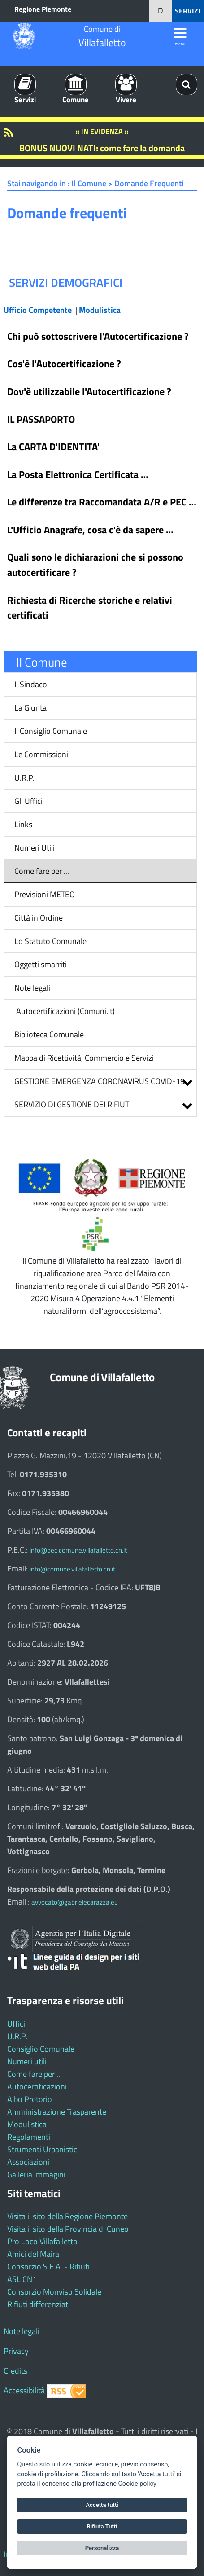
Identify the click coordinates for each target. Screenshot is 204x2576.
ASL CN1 (22, 2279)
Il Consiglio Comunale (50, 731)
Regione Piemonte (42, 9)
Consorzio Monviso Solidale (54, 2292)
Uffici (16, 2024)
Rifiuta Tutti (102, 2526)
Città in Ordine (38, 918)
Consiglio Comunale (40, 2049)
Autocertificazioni (37, 2086)
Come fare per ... (41, 871)
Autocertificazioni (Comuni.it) (64, 1011)
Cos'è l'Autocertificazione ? (64, 363)
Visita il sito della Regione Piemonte (67, 2216)
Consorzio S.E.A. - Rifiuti (48, 2266)
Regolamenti (28, 2137)
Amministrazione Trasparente (56, 2112)
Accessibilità (24, 2390)
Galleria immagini (36, 2174)
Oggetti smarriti (40, 964)
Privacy (16, 2351)
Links (23, 824)
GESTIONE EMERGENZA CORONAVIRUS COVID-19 (99, 1081)
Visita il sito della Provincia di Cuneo (68, 2229)
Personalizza (102, 2548)
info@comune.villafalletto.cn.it (72, 1569)
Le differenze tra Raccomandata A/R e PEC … (101, 502)
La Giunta (30, 708)
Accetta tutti (102, 2504)
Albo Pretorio (29, 2099)
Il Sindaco (30, 684)
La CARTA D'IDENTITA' (53, 446)
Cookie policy (137, 2484)
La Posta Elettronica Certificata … (77, 474)
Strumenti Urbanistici (43, 2149)
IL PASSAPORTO (41, 419)
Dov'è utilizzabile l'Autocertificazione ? (89, 391)
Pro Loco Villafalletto (42, 2241)
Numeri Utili (34, 848)
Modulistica (27, 2124)
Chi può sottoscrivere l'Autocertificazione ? (98, 336)
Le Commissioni (41, 754)
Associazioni (28, 2162)
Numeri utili (27, 2061)
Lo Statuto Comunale (50, 941)
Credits (15, 2371)
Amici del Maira (33, 2254)
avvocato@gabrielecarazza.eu (74, 1902)
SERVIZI (187, 10)
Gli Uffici (28, 801)
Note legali (32, 988)
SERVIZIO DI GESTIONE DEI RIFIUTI (72, 1104)
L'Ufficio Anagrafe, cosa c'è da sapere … (90, 529)
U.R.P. (24, 778)
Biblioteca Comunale (49, 1034)
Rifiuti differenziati (38, 2304)
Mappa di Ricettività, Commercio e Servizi (84, 1058)
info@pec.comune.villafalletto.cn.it (78, 1550)
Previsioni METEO (44, 894)
